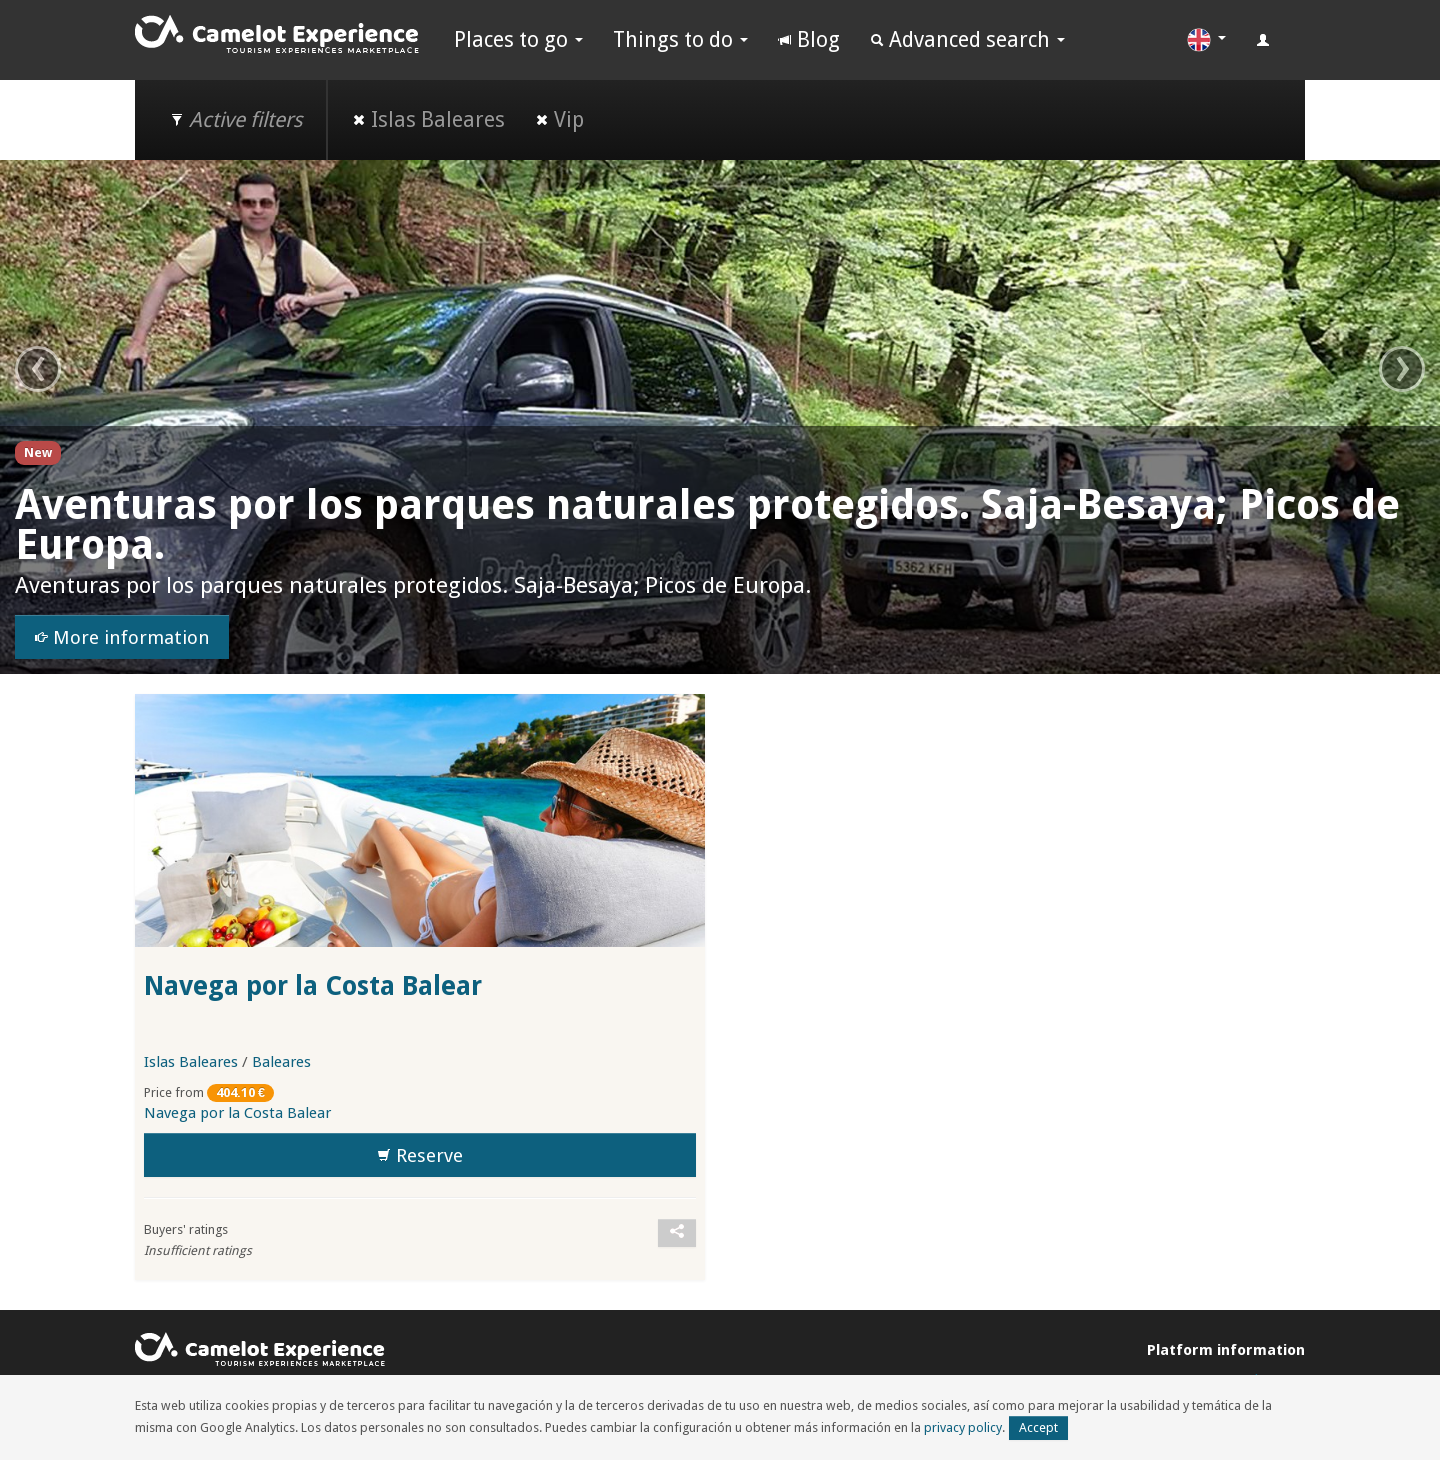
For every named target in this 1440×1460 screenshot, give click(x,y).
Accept (1038, 1427)
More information (122, 638)
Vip (559, 119)
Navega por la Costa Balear (313, 986)
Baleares (281, 1062)
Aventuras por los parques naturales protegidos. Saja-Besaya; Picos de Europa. (707, 525)
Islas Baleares (428, 119)
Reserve (420, 1156)
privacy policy (963, 1427)
